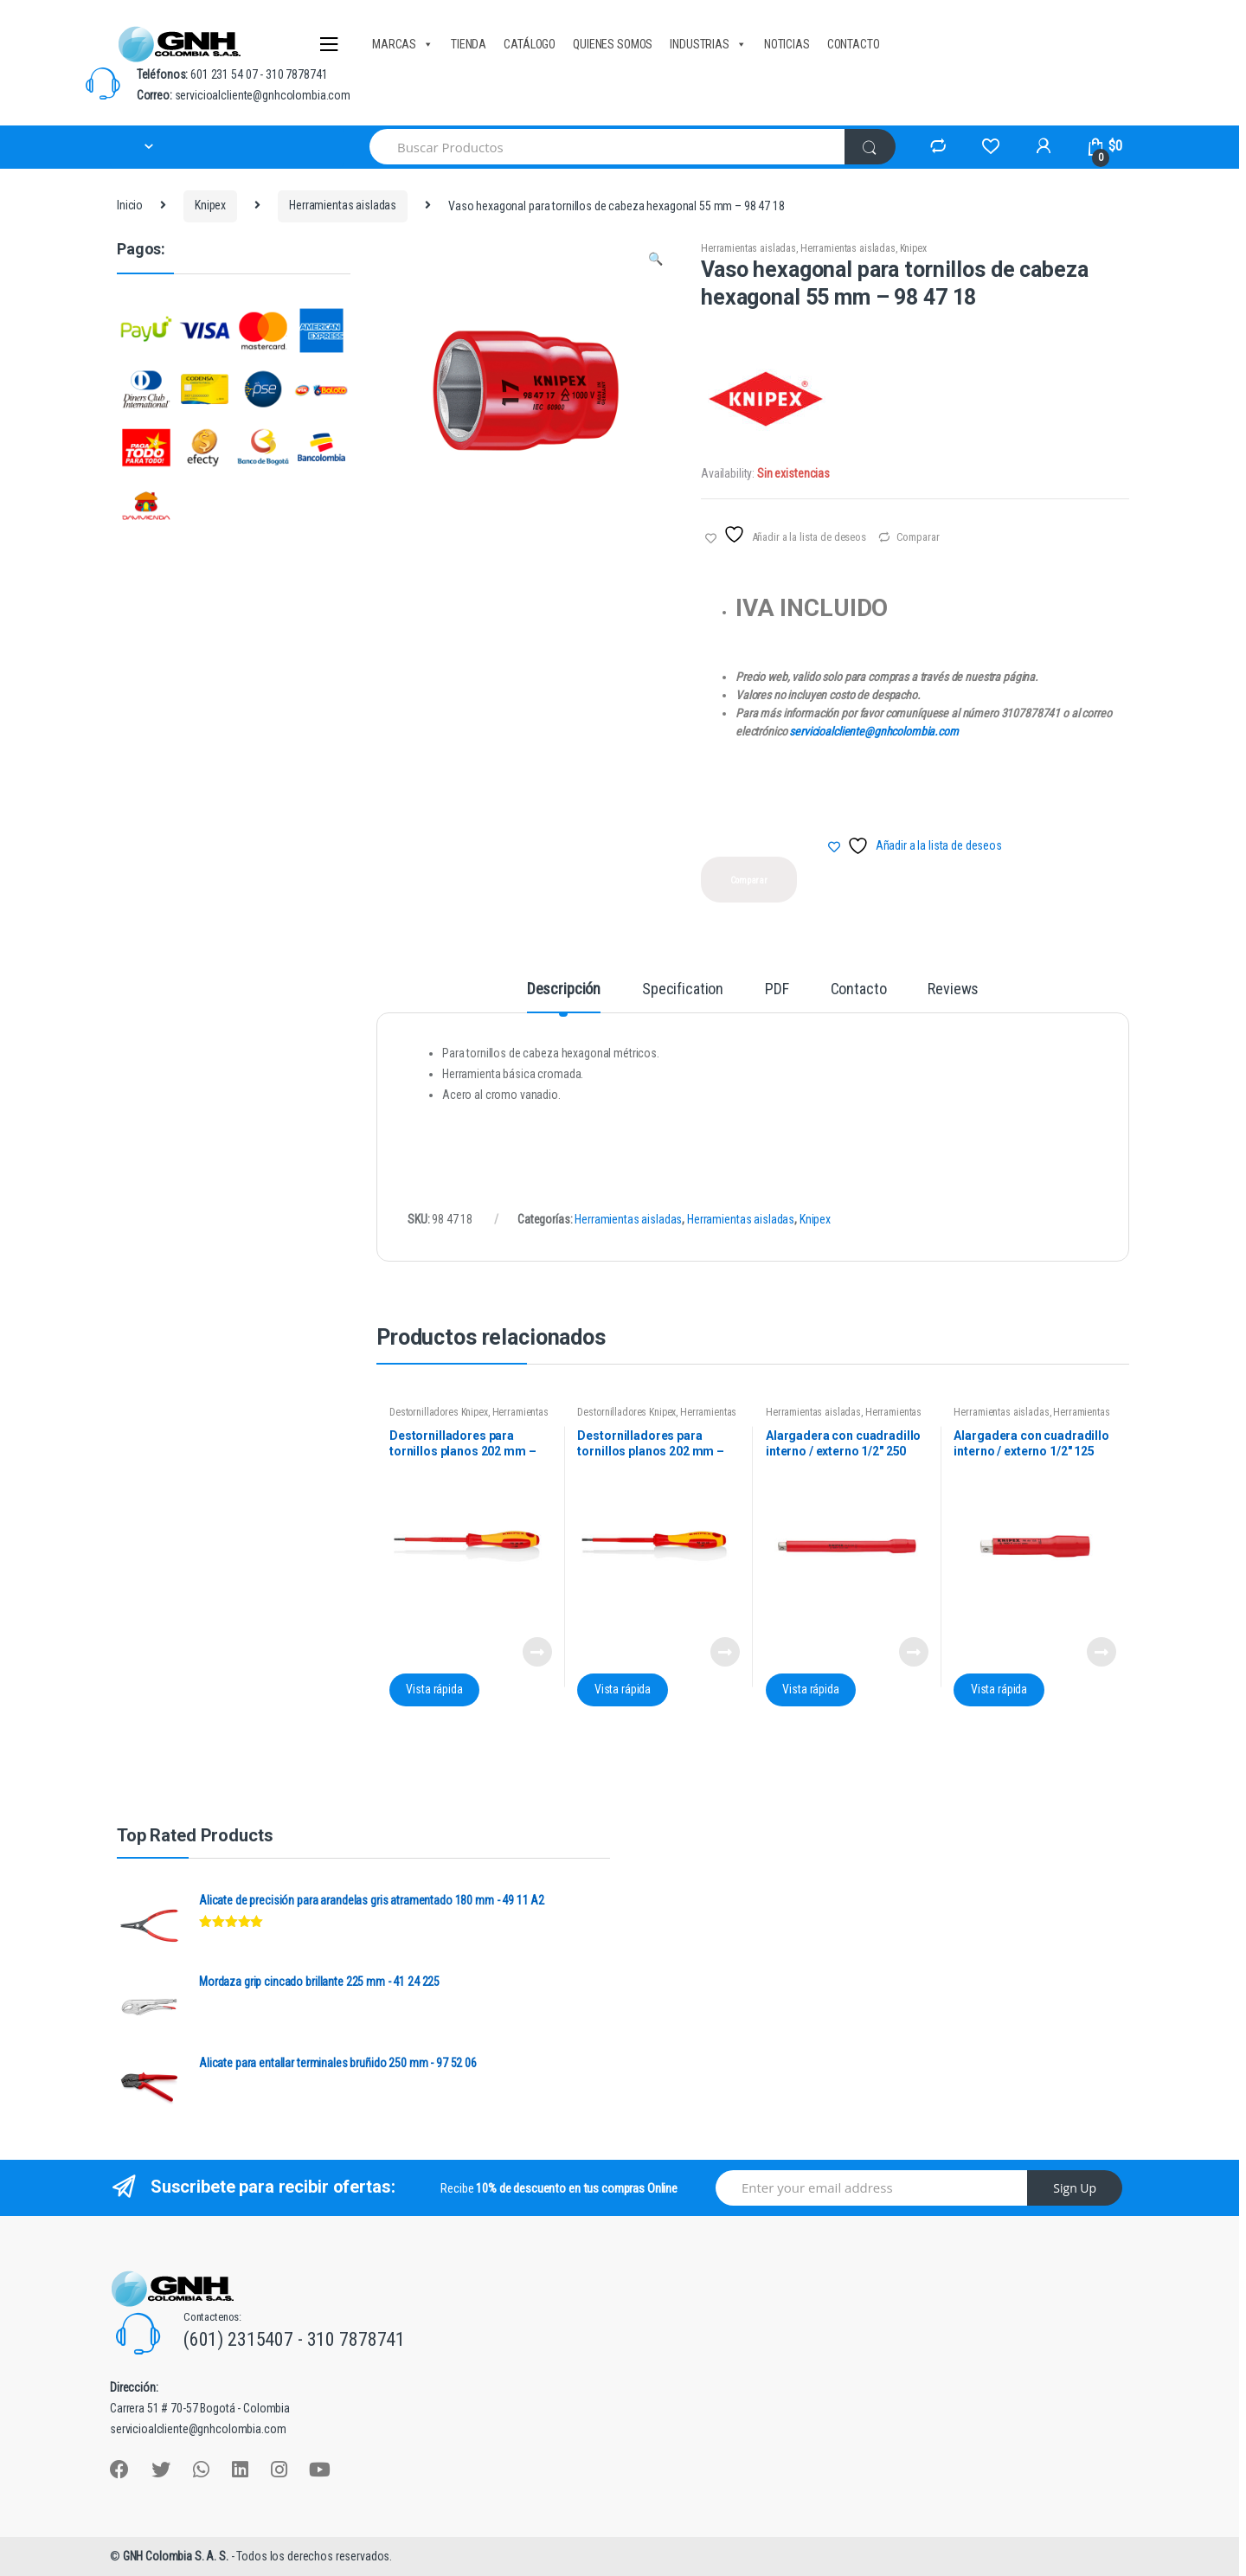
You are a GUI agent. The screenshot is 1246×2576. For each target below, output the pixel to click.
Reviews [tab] (953, 989)
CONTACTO (853, 44)
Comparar (918, 536)
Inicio (130, 205)
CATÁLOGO (530, 44)
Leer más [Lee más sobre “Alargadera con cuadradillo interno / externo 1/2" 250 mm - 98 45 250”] (912, 1652)
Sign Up (1074, 2188)
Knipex (210, 205)
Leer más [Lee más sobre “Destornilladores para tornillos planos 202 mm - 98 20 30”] (536, 1652)
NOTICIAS (787, 44)
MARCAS (403, 44)
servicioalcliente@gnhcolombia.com (873, 731)
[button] (655, 261)
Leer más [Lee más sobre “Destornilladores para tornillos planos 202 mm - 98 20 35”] (724, 1652)
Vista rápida (434, 1689)
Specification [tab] (682, 989)
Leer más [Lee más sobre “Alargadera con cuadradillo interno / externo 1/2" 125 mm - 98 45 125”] (1100, 1652)
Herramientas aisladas (342, 205)
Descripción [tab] (564, 989)
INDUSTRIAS (708, 44)
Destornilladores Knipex (438, 1412)
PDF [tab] (777, 989)
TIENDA (468, 44)
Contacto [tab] (859, 989)
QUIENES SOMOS (612, 44)
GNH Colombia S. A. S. (177, 2556)
